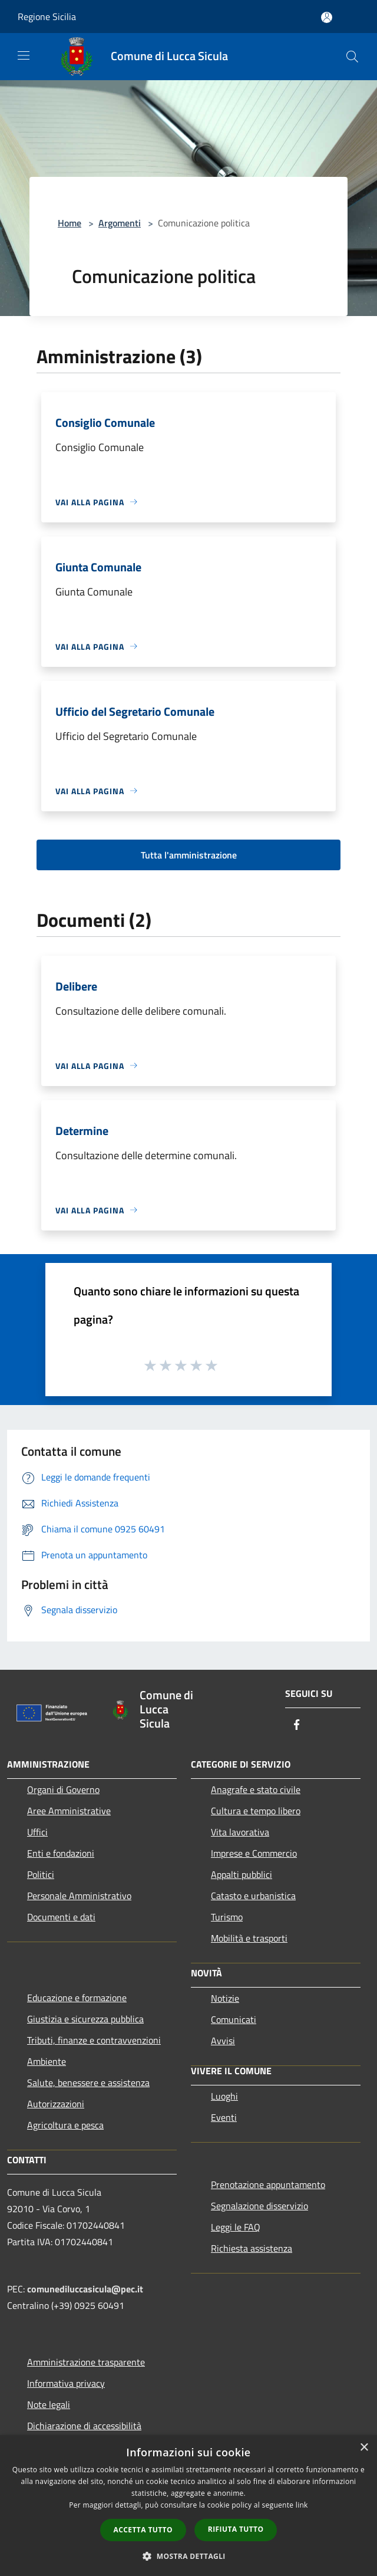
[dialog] (188, 2505)
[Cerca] (352, 57)
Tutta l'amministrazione (189, 855)
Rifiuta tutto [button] (236, 2529)
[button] (188, 2556)
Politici (40, 1874)
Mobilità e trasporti (249, 1938)
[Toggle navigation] (23, 55)
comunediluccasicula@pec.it (85, 2289)
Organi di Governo (63, 1789)
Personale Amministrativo (79, 1896)
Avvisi (223, 2041)
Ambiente (46, 2061)
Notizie (225, 1998)
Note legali (48, 2404)
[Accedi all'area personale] (326, 17)
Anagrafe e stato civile (255, 1789)
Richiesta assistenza (251, 2248)
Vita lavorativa (240, 1832)
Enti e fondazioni (60, 1853)
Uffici (37, 1832)
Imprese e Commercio (254, 1853)
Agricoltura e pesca (65, 2125)
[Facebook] (297, 1725)
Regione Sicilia (47, 16)
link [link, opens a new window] (302, 2505)
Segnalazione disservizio (259, 2206)
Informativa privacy (66, 2383)
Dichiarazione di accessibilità (84, 2426)
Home (69, 223)
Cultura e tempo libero (255, 1811)
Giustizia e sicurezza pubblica (85, 2019)
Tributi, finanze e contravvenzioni (94, 2040)
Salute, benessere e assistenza (88, 2082)
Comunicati (233, 2019)
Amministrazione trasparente (86, 2362)
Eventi (224, 2117)
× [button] (363, 2447)
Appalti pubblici (241, 1874)
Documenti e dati (61, 1917)
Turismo (227, 1917)
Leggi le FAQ (235, 2227)
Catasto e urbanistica (253, 1896)
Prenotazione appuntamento (268, 2184)
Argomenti (119, 223)
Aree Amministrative (69, 1811)
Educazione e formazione (77, 1998)
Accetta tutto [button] (143, 2530)
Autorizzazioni (55, 2104)
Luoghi (224, 2096)
